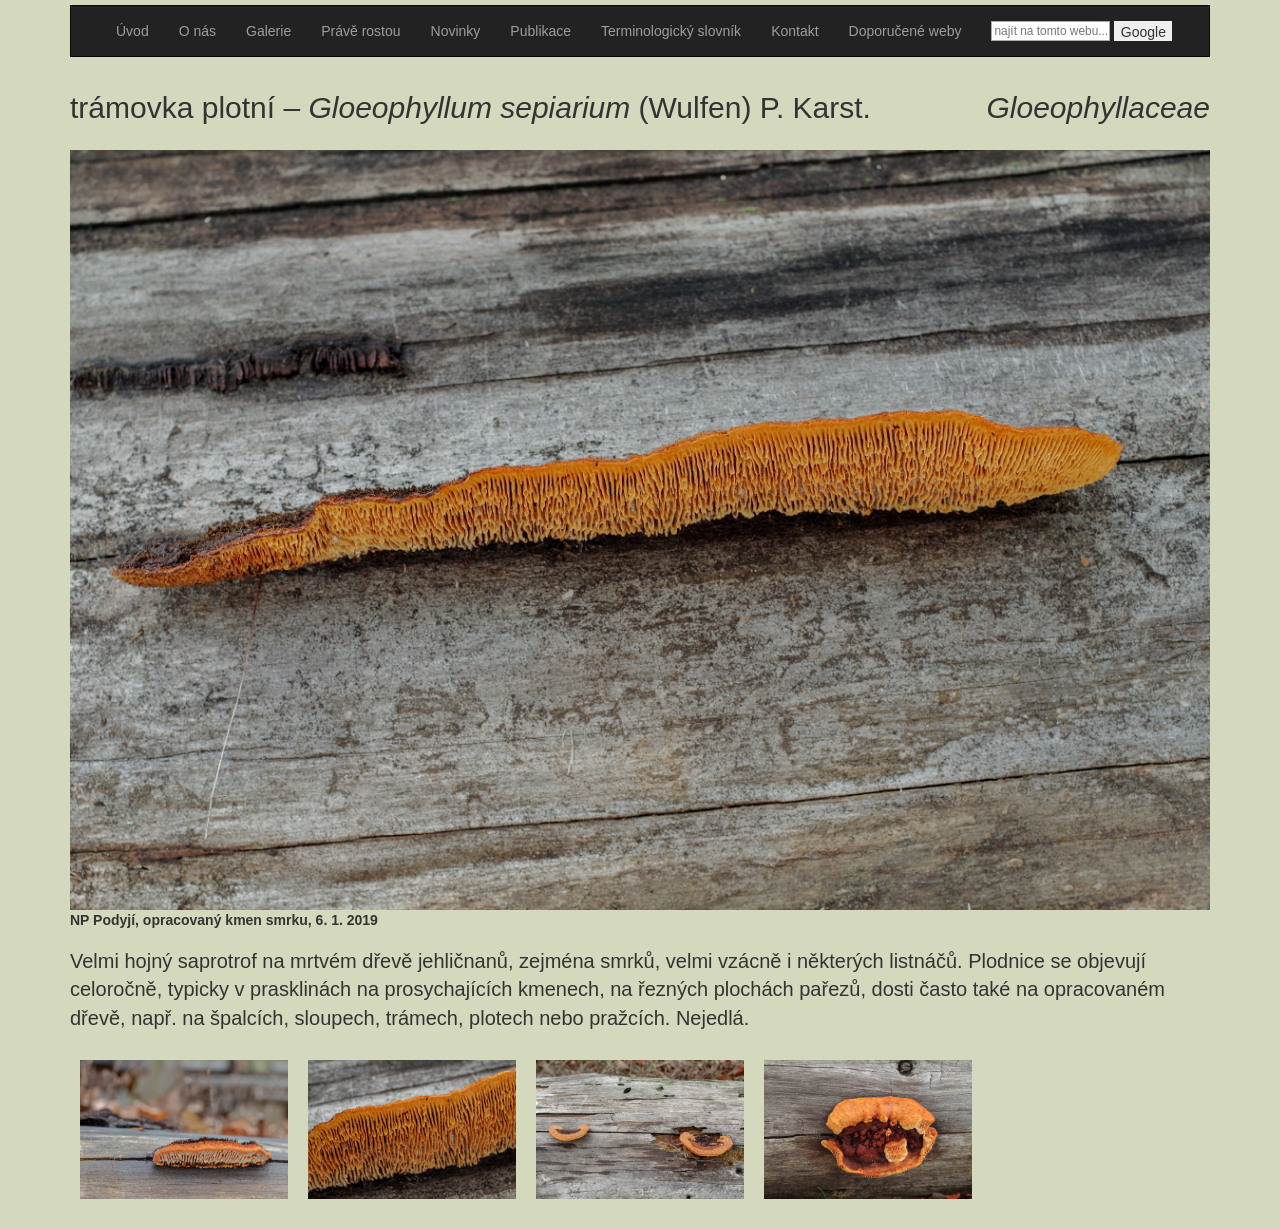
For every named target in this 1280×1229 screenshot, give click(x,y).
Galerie (268, 31)
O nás (197, 31)
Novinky (456, 31)
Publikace (540, 31)
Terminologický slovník (671, 31)
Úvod (132, 31)
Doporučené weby (905, 31)
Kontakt (794, 31)
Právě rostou (360, 31)
